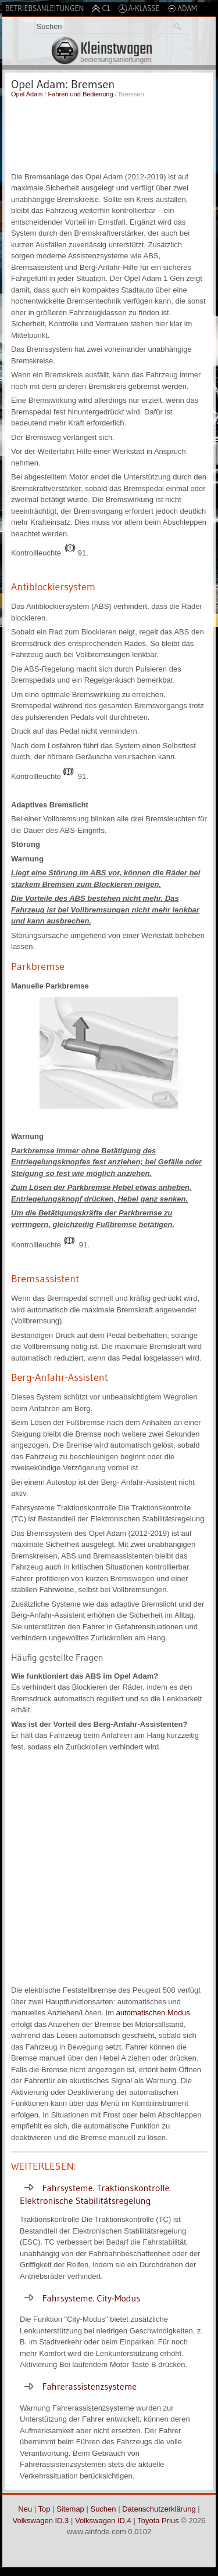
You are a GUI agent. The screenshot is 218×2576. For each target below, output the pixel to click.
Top (44, 2509)
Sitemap (70, 2509)
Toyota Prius (158, 2520)
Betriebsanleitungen (44, 8)
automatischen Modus (153, 2012)
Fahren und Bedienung (80, 94)
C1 (100, 8)
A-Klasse (139, 8)
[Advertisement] (109, 133)
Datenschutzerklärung (158, 2509)
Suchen (103, 2509)
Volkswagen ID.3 (41, 2520)
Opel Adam (26, 94)
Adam (182, 8)
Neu (25, 2509)
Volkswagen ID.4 (103, 2520)
